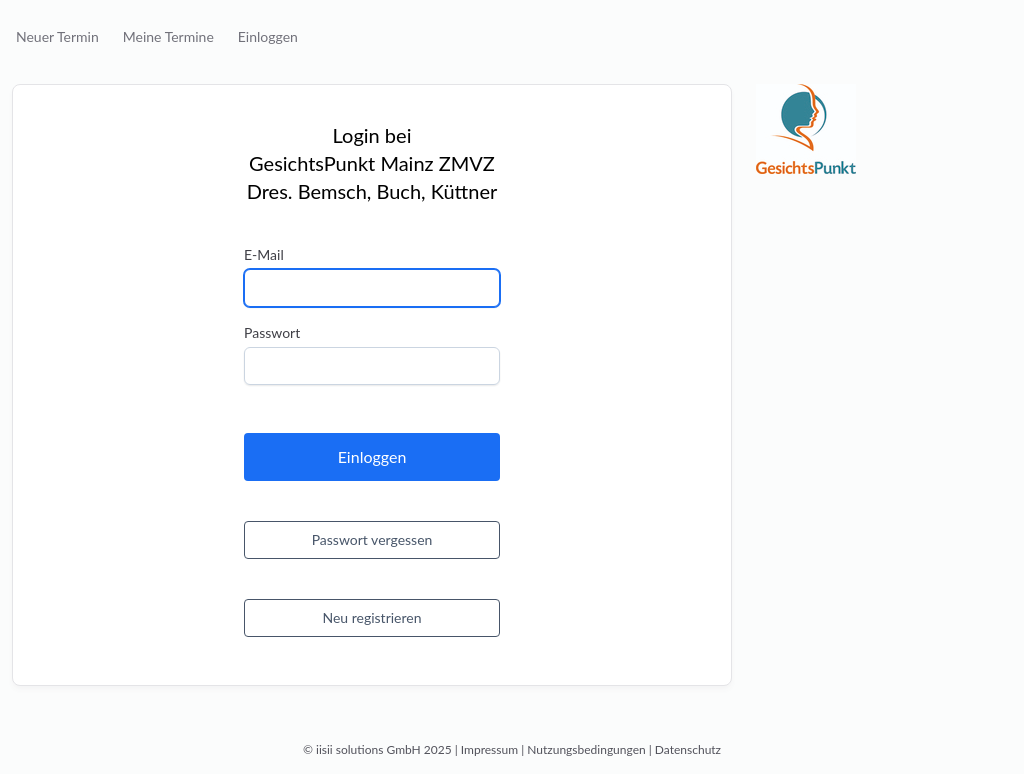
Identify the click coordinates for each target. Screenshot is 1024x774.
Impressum (489, 749)
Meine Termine (168, 36)
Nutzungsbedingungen (586, 749)
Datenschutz (688, 749)
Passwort (272, 332)
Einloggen (268, 36)
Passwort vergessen (372, 539)
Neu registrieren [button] (371, 617)
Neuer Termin (57, 36)
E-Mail (264, 254)
